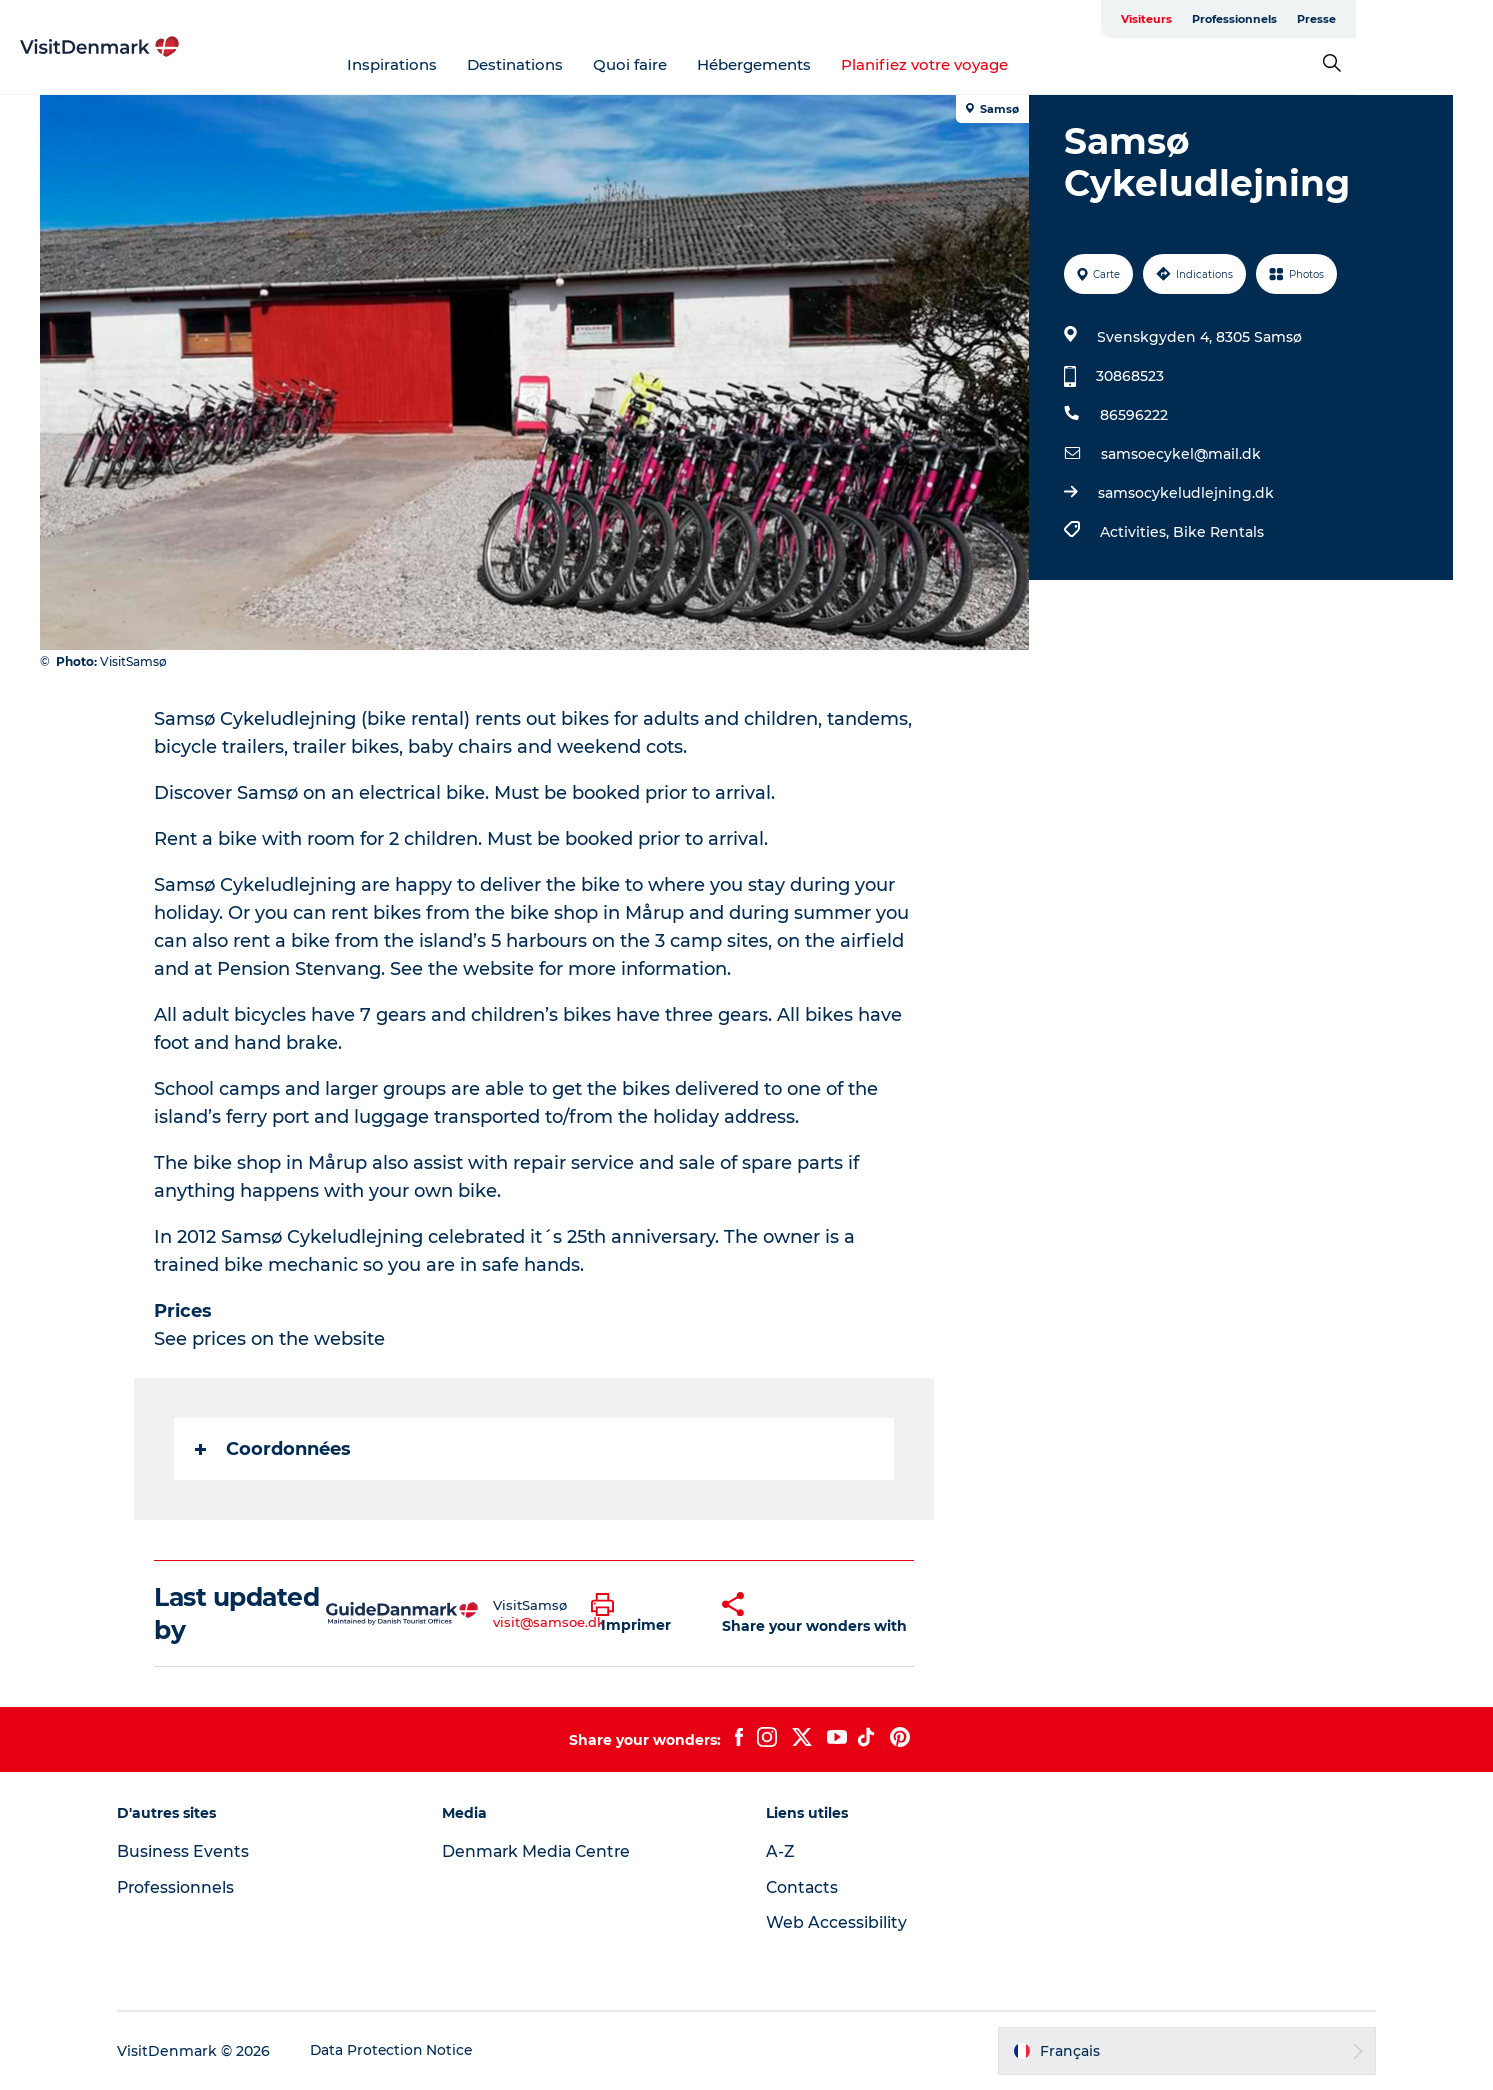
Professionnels (1350, 19)
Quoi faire (699, 64)
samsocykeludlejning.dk (1186, 493)
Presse (1432, 19)
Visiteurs (1262, 19)
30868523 (1130, 376)
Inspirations (461, 64)
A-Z (781, 1851)
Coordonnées (274, 1449)
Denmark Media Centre (543, 1851)
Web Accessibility (837, 1922)
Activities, (1136, 532)
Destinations (584, 64)
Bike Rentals (1218, 532)
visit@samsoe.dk (550, 1622)
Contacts (804, 1887)
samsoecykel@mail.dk (1181, 454)
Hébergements (823, 64)
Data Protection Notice (403, 2051)
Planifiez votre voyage (993, 64)
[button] (641, 1614)
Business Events (193, 1851)
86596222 (1134, 415)
